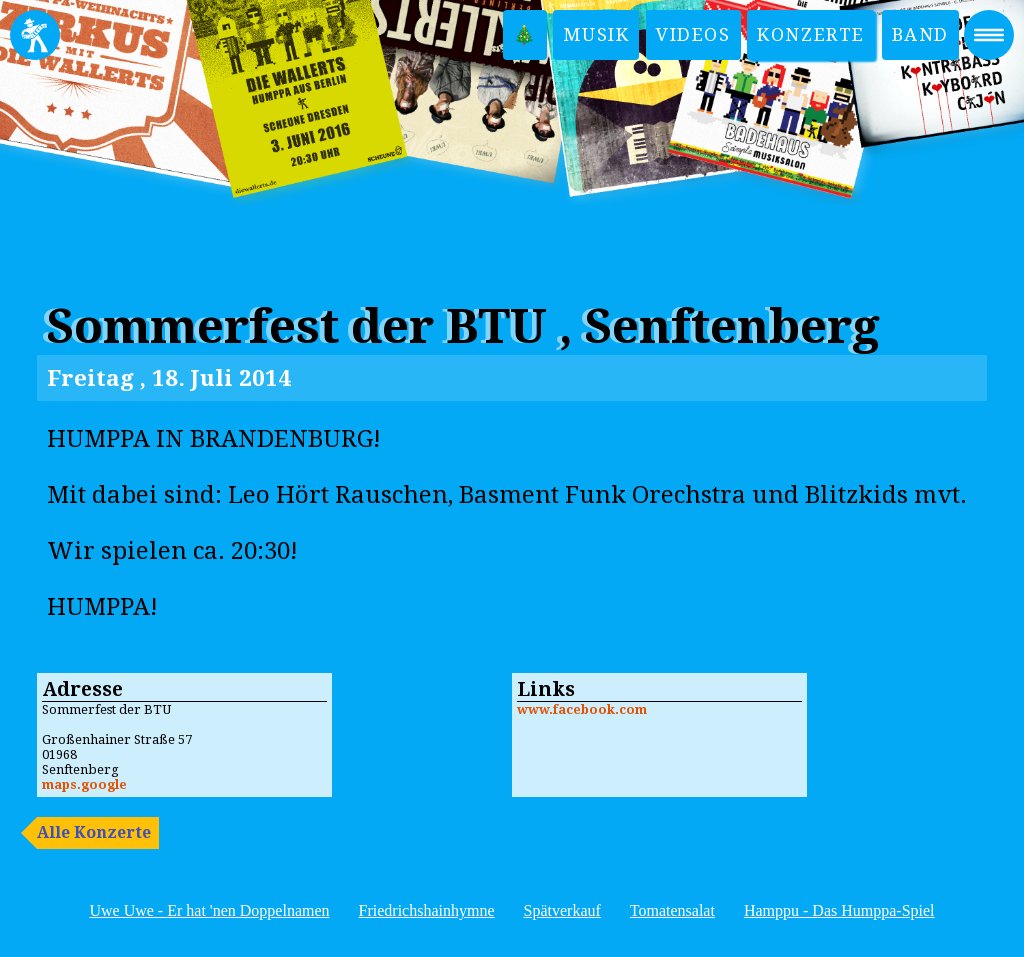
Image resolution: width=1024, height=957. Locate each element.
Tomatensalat (672, 910)
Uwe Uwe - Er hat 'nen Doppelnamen (209, 910)
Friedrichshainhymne (427, 910)
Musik (596, 34)
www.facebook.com (582, 709)
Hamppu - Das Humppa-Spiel (839, 910)
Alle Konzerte (94, 832)
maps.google (84, 784)
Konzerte (811, 34)
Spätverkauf (562, 910)
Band (920, 34)
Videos (693, 34)
